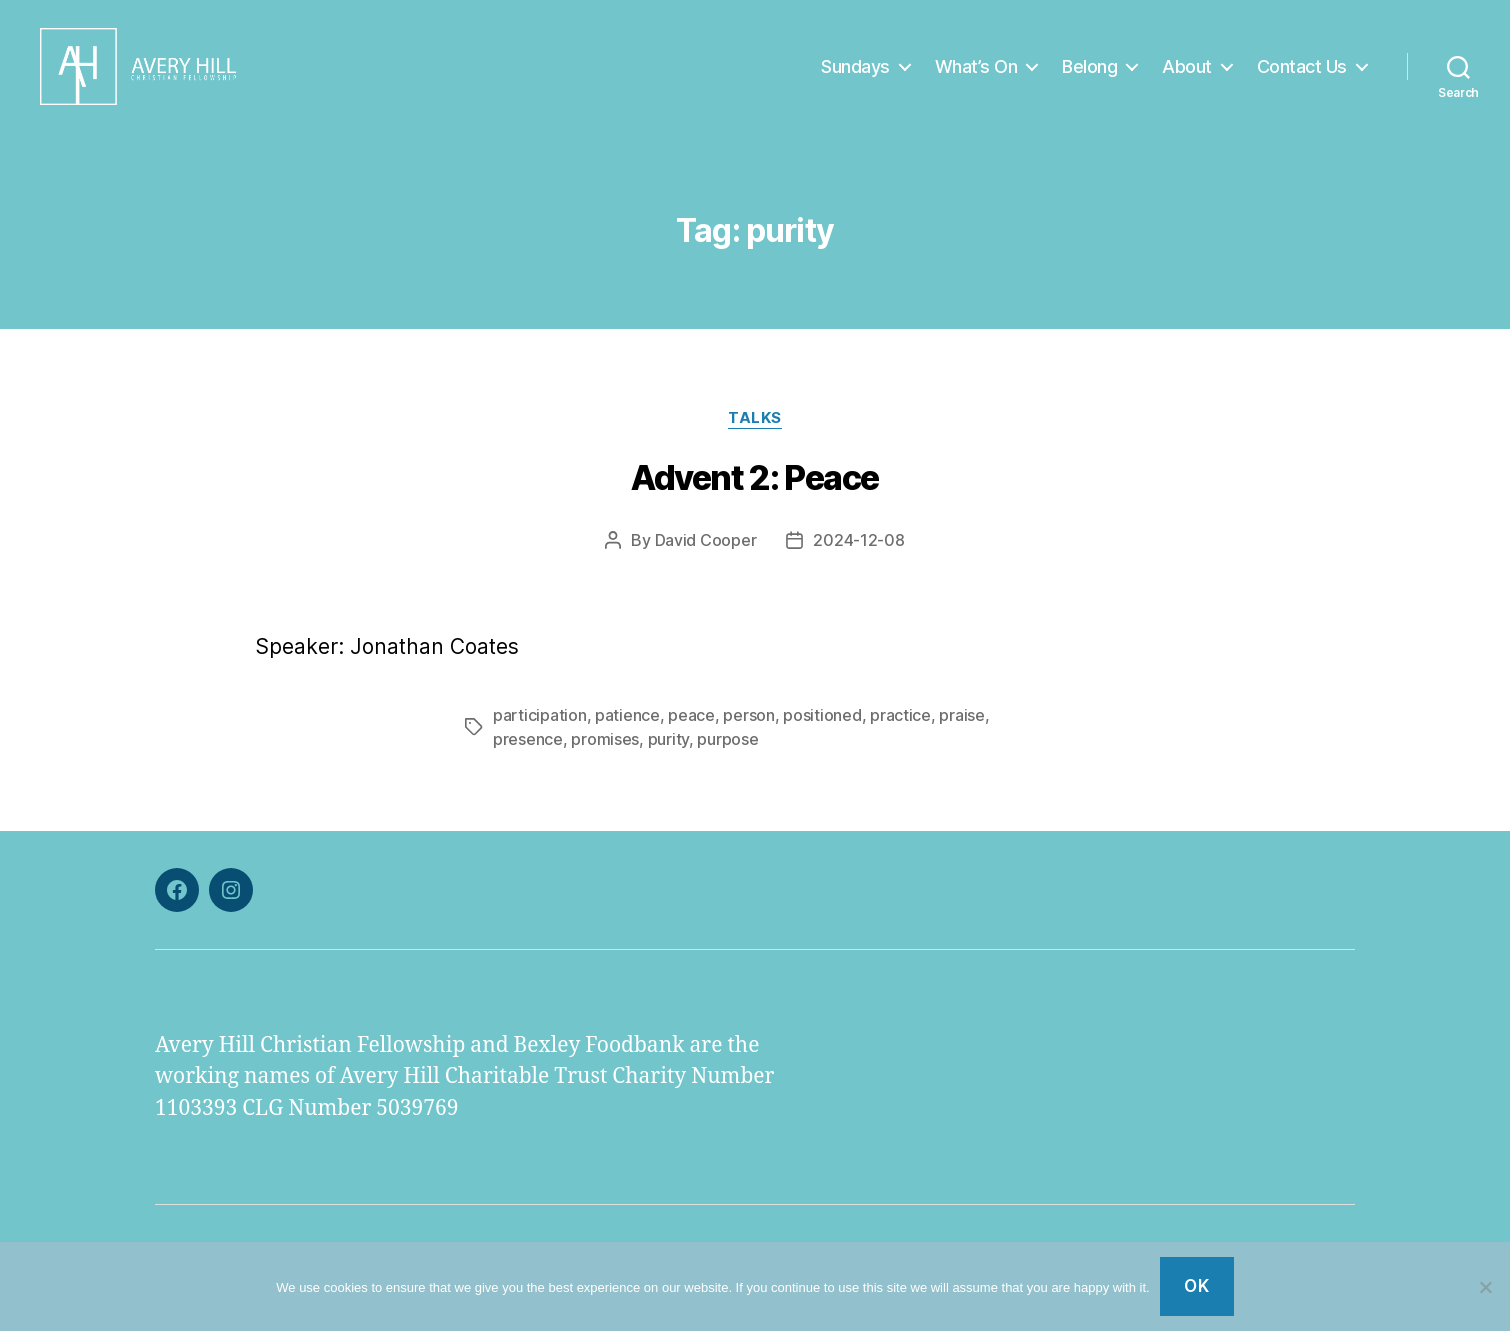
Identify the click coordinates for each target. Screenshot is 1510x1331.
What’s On (976, 72)
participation (540, 728)
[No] (1485, 1287)
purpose (727, 752)
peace (691, 728)
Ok (1196, 1286)
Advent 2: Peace (755, 490)
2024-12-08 (858, 553)
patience (627, 728)
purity (668, 752)
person (748, 728)
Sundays (855, 72)
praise (961, 728)
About (1187, 72)
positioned (822, 728)
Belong (1089, 72)
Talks (755, 431)
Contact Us (1302, 72)
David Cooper (706, 553)
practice (900, 728)
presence (528, 752)
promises (605, 752)
